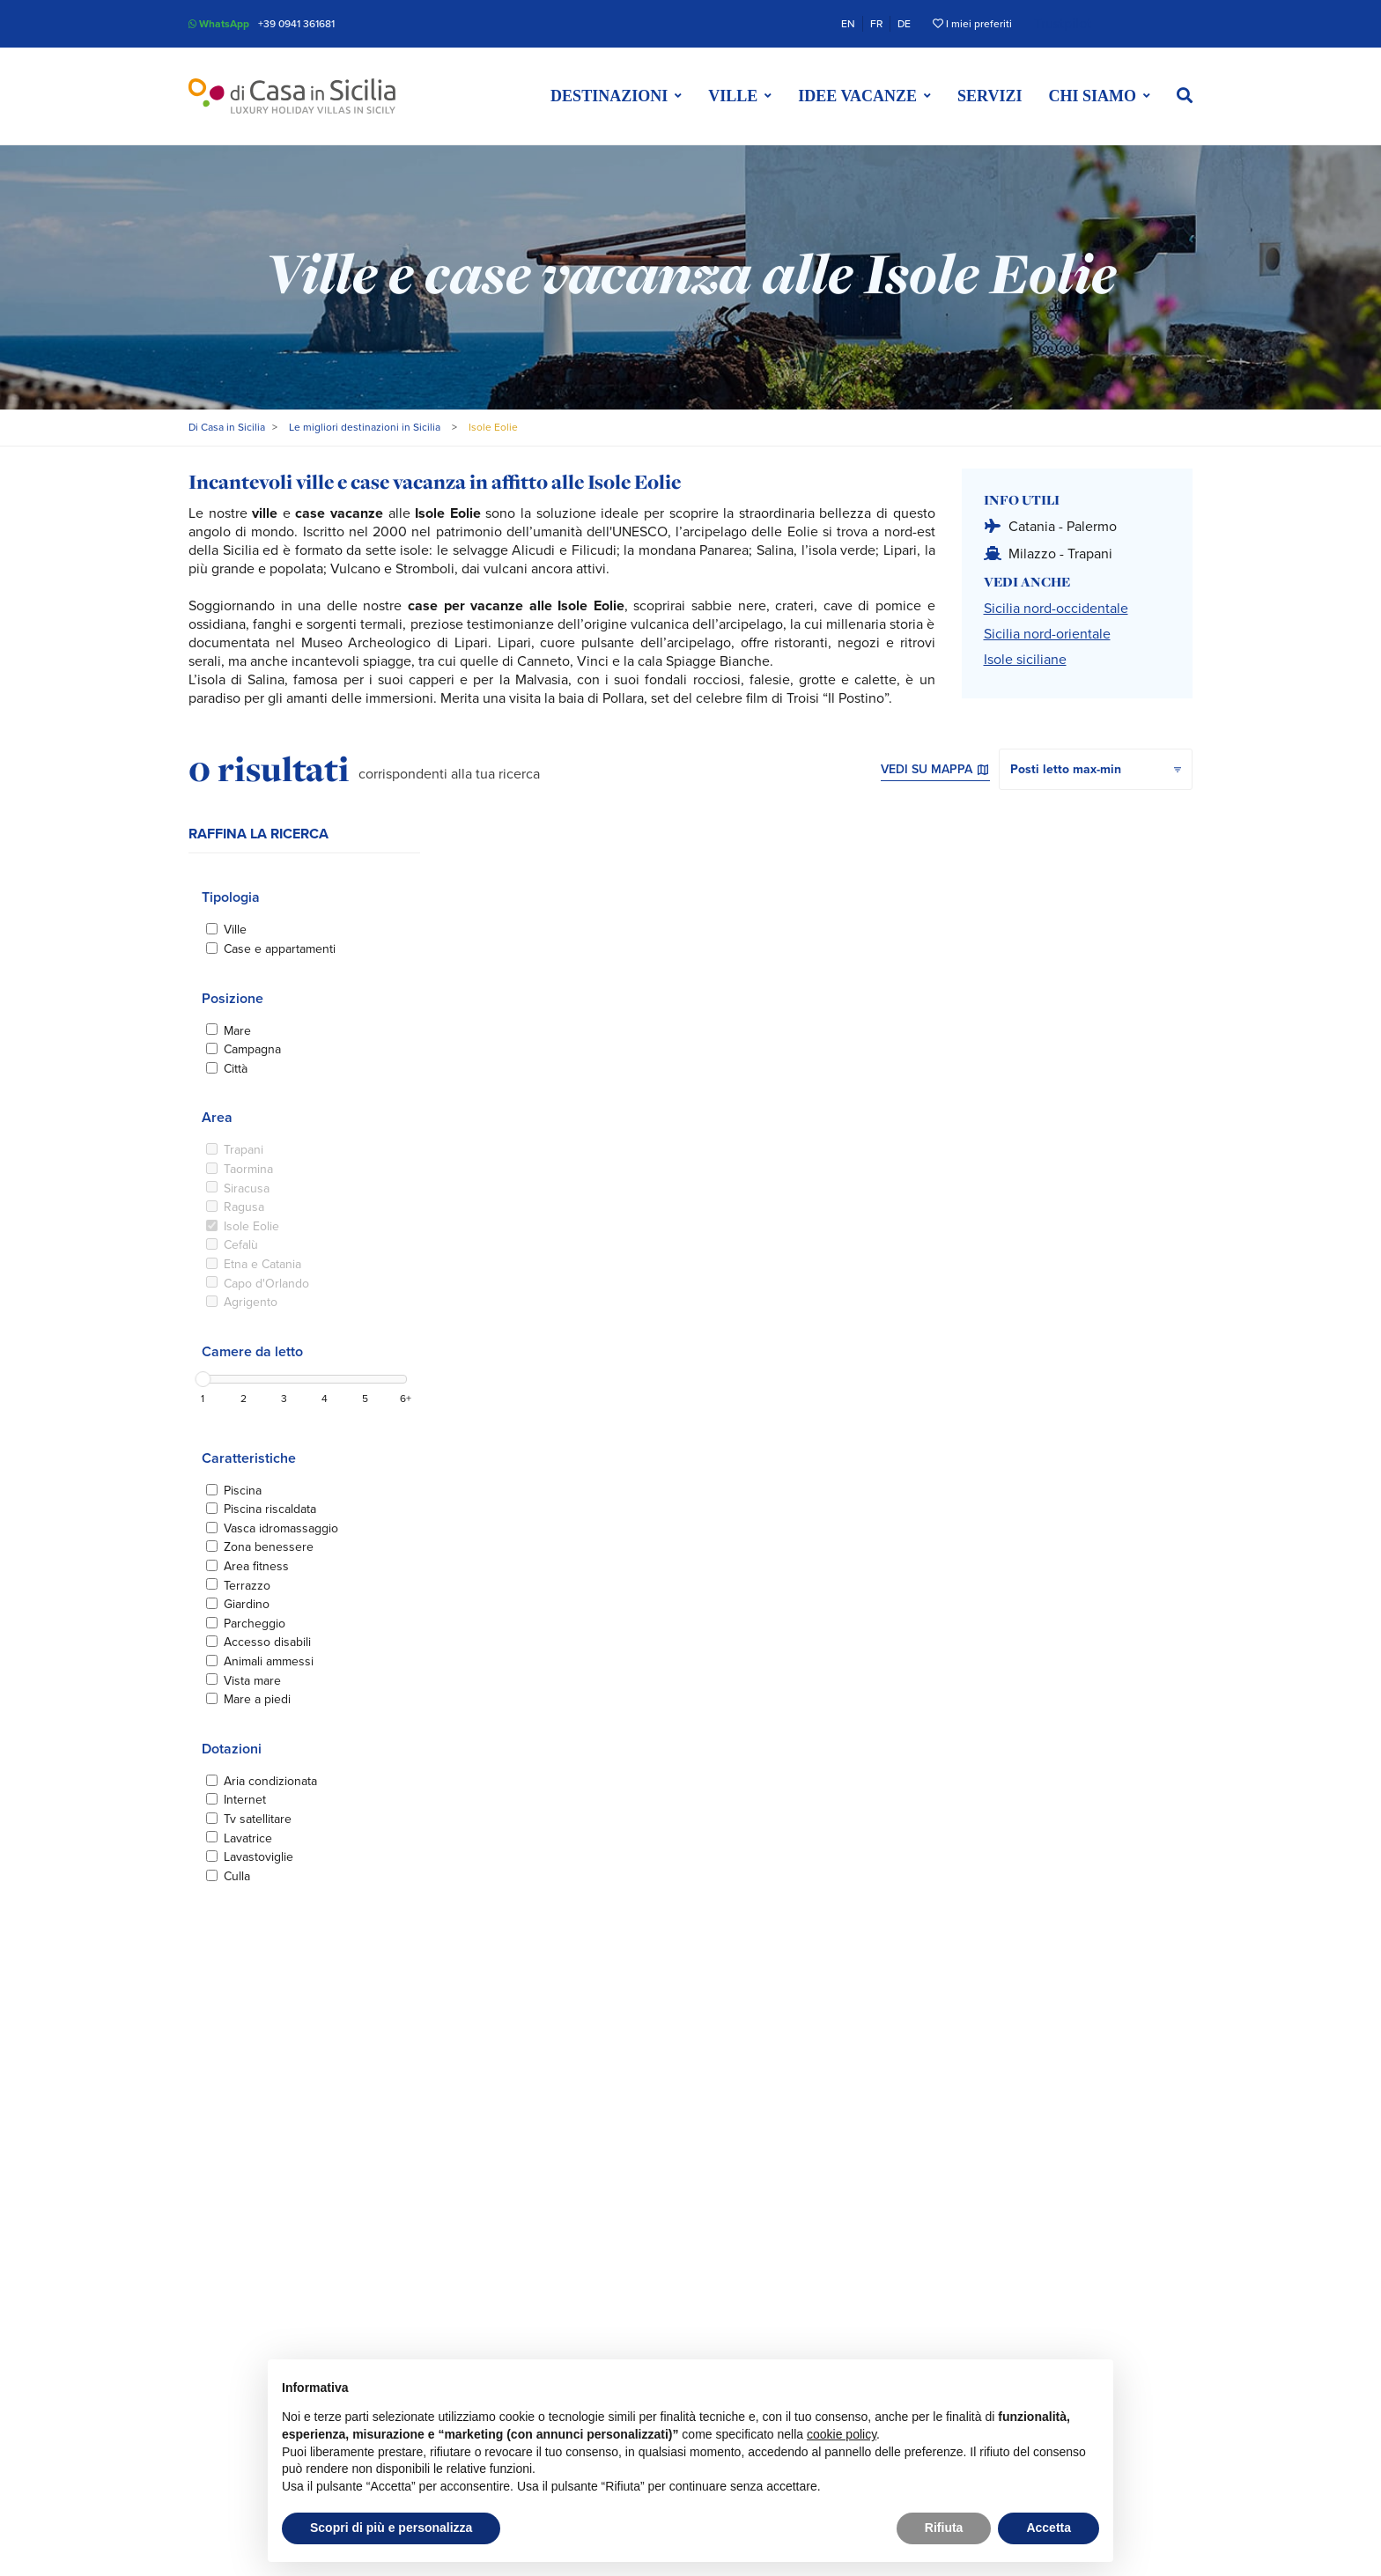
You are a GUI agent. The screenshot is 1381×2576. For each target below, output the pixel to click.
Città (235, 1068)
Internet (245, 1799)
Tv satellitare (258, 1819)
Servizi (989, 96)
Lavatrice (248, 1838)
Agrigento (250, 1302)
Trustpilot (1062, 24)
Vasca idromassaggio (281, 1528)
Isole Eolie (251, 1226)
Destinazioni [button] (609, 96)
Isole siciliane (1025, 659)
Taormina (248, 1169)
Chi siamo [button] (1092, 96)
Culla (237, 1876)
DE (904, 24)
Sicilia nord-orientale (1047, 634)
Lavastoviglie (258, 1856)
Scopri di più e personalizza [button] (391, 2528)
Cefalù (241, 1244)
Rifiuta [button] (944, 2528)
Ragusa (244, 1206)
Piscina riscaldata (270, 1509)
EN (848, 24)
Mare (237, 1030)
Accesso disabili (267, 1642)
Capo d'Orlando (266, 1283)
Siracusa (247, 1188)
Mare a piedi (257, 1699)
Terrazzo (247, 1585)
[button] (1185, 96)
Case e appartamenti (280, 948)
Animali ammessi (269, 1661)
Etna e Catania (262, 1264)
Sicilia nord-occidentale (1056, 608)
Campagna (252, 1049)
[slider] (202, 1379)
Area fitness (256, 1566)
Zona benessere (269, 1546)
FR (876, 24)
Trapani (243, 1149)
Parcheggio (254, 1623)
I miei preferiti (972, 24)
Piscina (243, 1490)
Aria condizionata (270, 1781)
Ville (235, 929)
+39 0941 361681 (296, 24)
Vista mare (252, 1680)
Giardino (247, 1604)
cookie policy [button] (841, 2434)
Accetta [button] (1048, 2528)
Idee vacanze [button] (857, 96)
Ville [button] (732, 96)
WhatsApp (218, 24)
